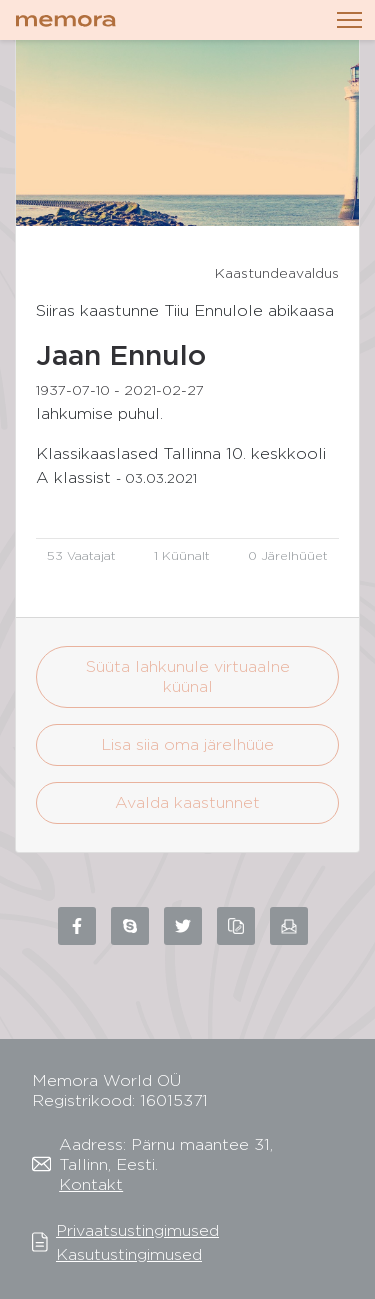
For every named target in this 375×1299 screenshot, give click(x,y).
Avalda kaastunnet (187, 802)
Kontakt (91, 1184)
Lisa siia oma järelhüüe (187, 744)
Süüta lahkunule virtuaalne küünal (188, 676)
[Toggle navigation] (349, 20)
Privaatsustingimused (137, 1230)
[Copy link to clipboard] (236, 926)
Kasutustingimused (129, 1254)
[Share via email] (289, 926)
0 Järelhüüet (288, 555)
